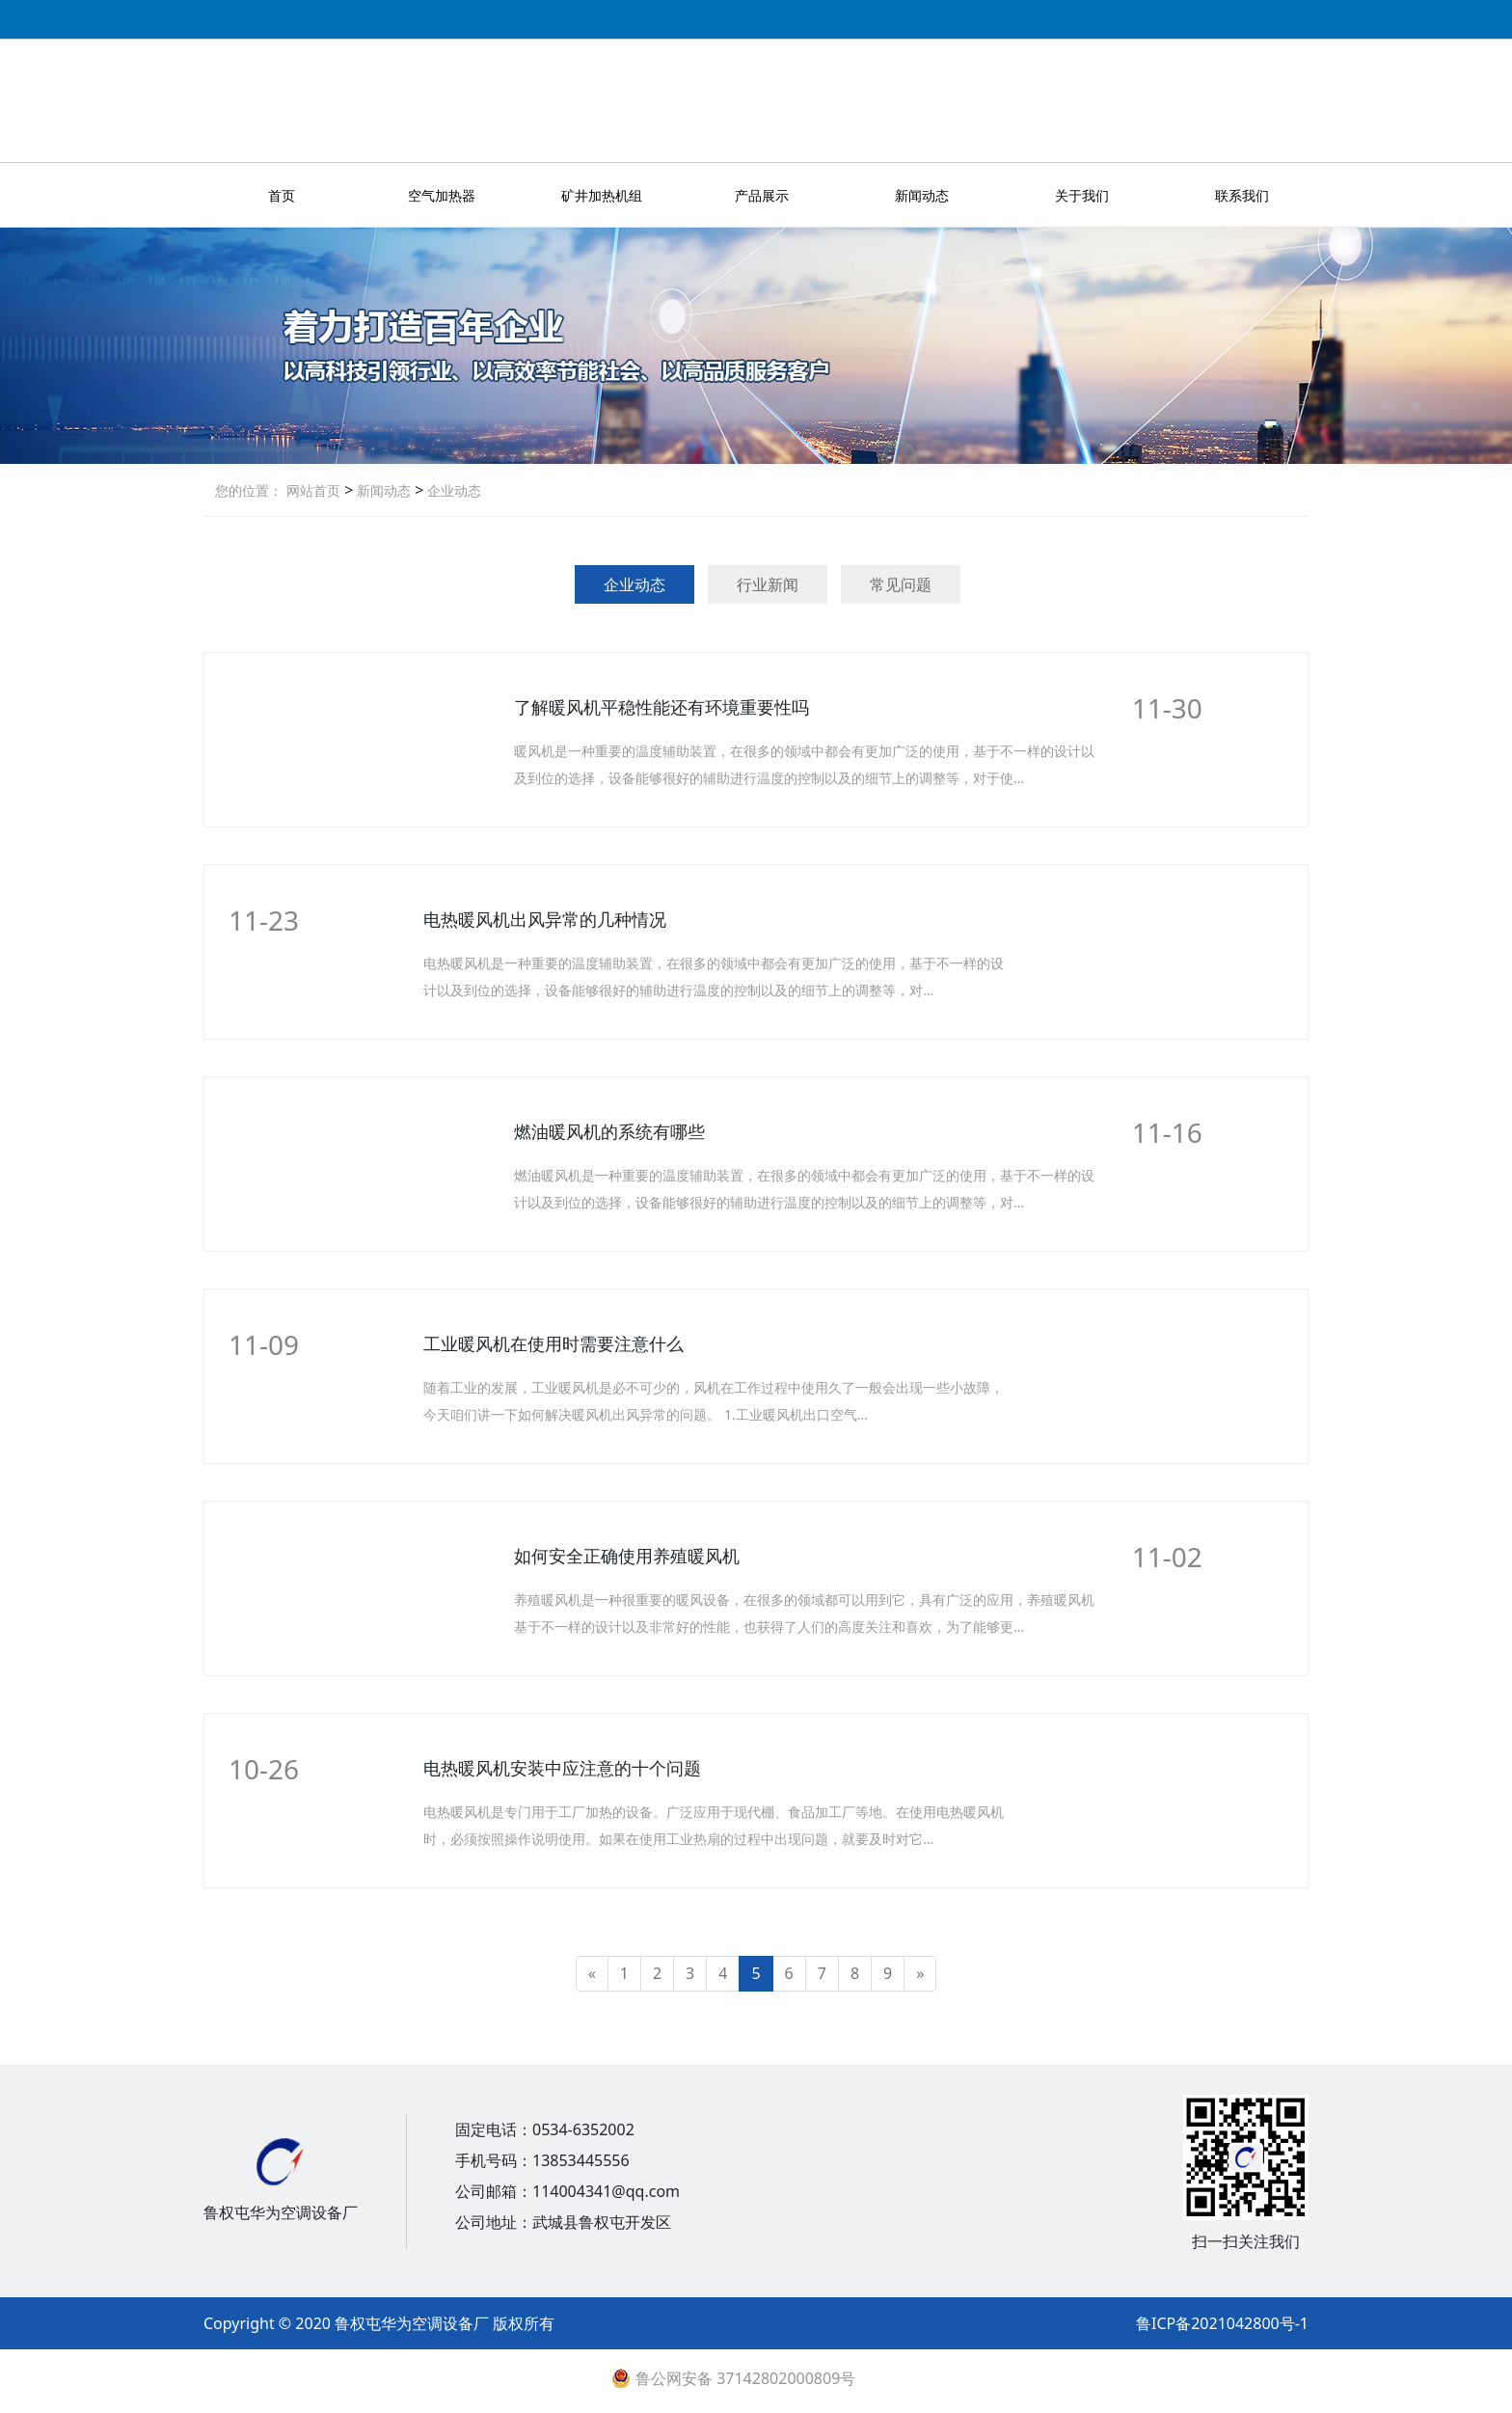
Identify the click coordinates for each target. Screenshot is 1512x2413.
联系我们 (1242, 195)
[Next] (920, 1974)
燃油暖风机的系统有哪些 (609, 1131)
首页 (281, 195)
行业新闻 (767, 584)
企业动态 (452, 490)
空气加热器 (441, 195)
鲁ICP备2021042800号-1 (1222, 2323)
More (1170, 753)
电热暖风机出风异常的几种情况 (544, 919)
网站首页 (313, 490)
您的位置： (249, 490)
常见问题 (901, 584)
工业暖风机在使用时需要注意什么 (553, 1343)
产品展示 (762, 195)
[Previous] (592, 1974)
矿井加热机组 (601, 195)
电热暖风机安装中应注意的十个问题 (562, 1767)
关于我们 (1082, 195)
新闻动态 (922, 195)
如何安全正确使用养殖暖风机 (627, 1555)
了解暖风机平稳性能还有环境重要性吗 (661, 706)
